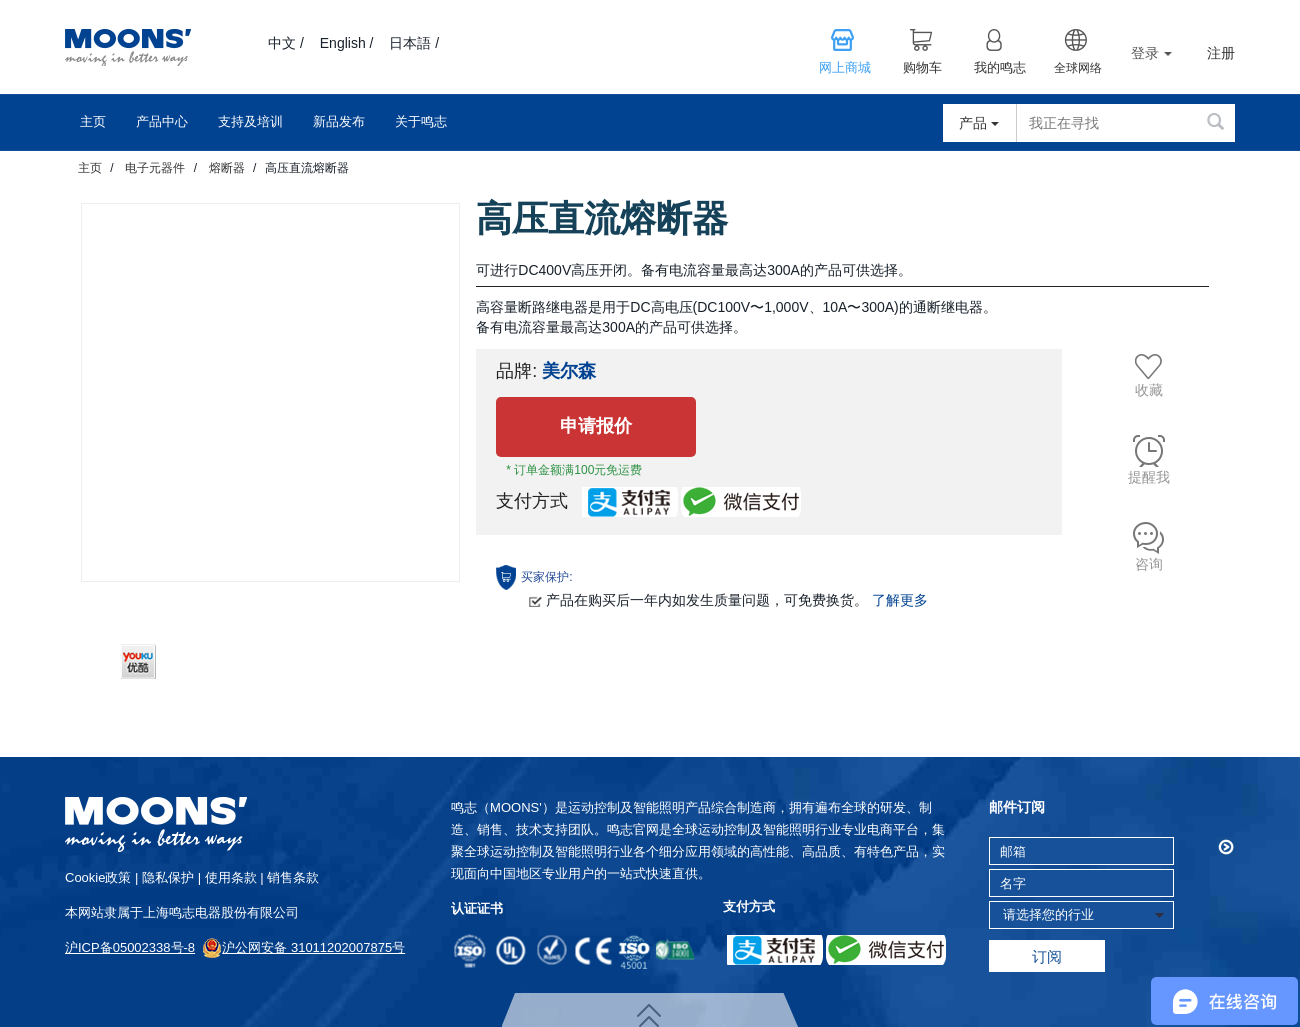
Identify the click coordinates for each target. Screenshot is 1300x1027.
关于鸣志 (421, 121)
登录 (1151, 53)
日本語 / (414, 43)
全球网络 (1078, 68)
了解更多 (900, 600)
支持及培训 (250, 121)
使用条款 (231, 877)
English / (347, 43)
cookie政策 (98, 877)
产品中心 (162, 121)
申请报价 (596, 426)
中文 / (286, 43)
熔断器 (227, 168)
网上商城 (845, 68)
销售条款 (293, 877)
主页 (93, 121)
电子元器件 (155, 168)
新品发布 (339, 121)
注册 (1221, 53)
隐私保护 (168, 877)
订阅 (1047, 956)
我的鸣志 (1000, 68)
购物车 (922, 68)
